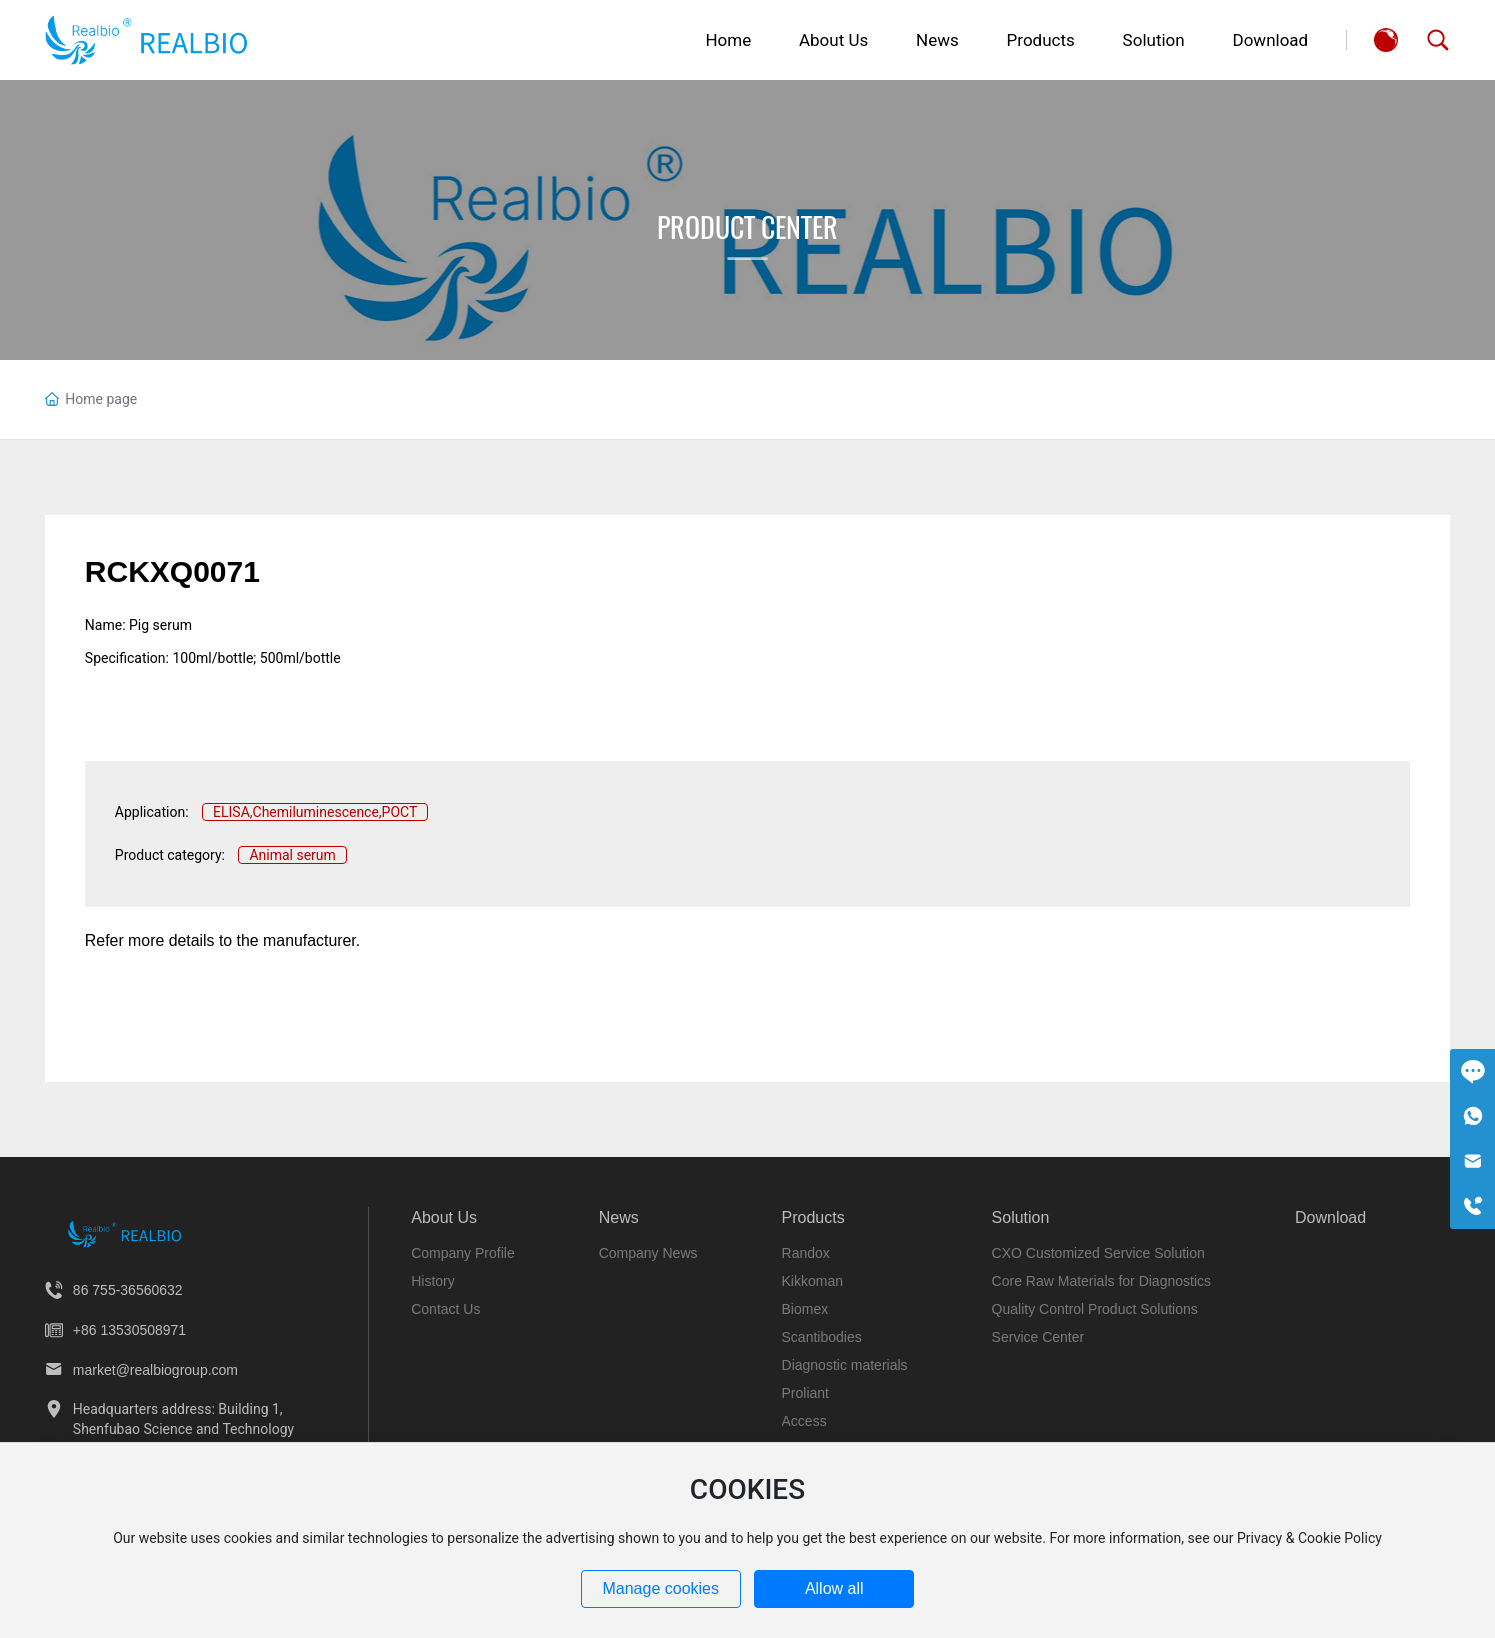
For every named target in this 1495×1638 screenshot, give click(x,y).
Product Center (747, 227)
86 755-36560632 (128, 1290)
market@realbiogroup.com (155, 1370)
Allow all (834, 1588)
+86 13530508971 (129, 1330)
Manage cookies (660, 1588)
